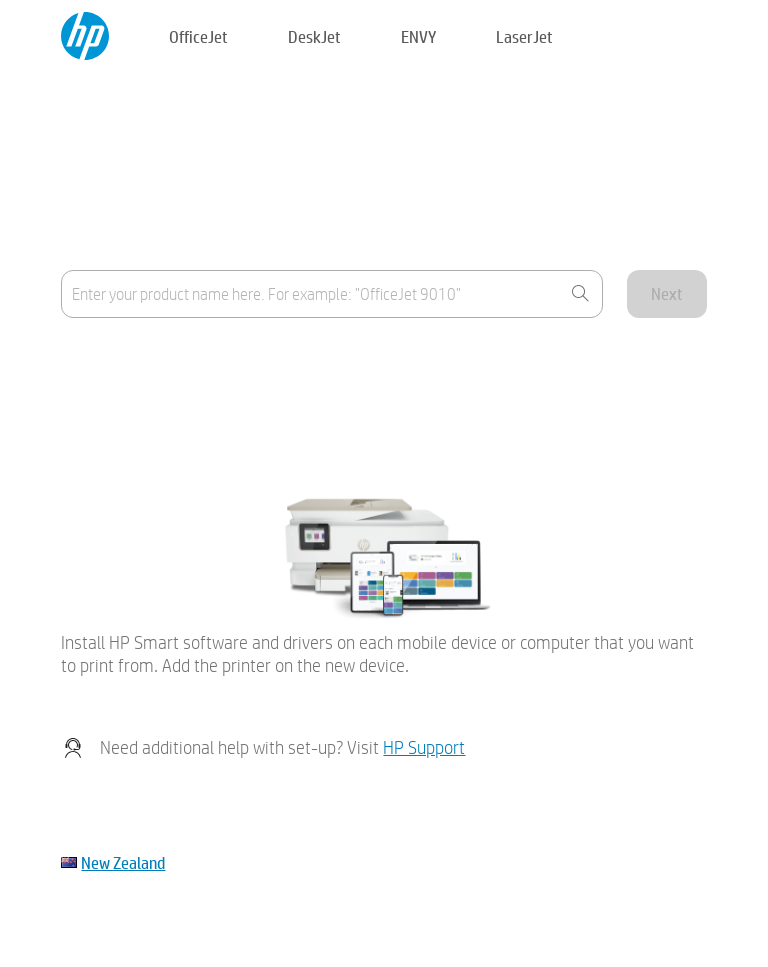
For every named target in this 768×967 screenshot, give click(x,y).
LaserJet (524, 36)
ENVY (418, 36)
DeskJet (314, 36)
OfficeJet (198, 36)
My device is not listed (129, 408)
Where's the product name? (148, 359)
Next (667, 293)
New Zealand (123, 862)
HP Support (424, 747)
